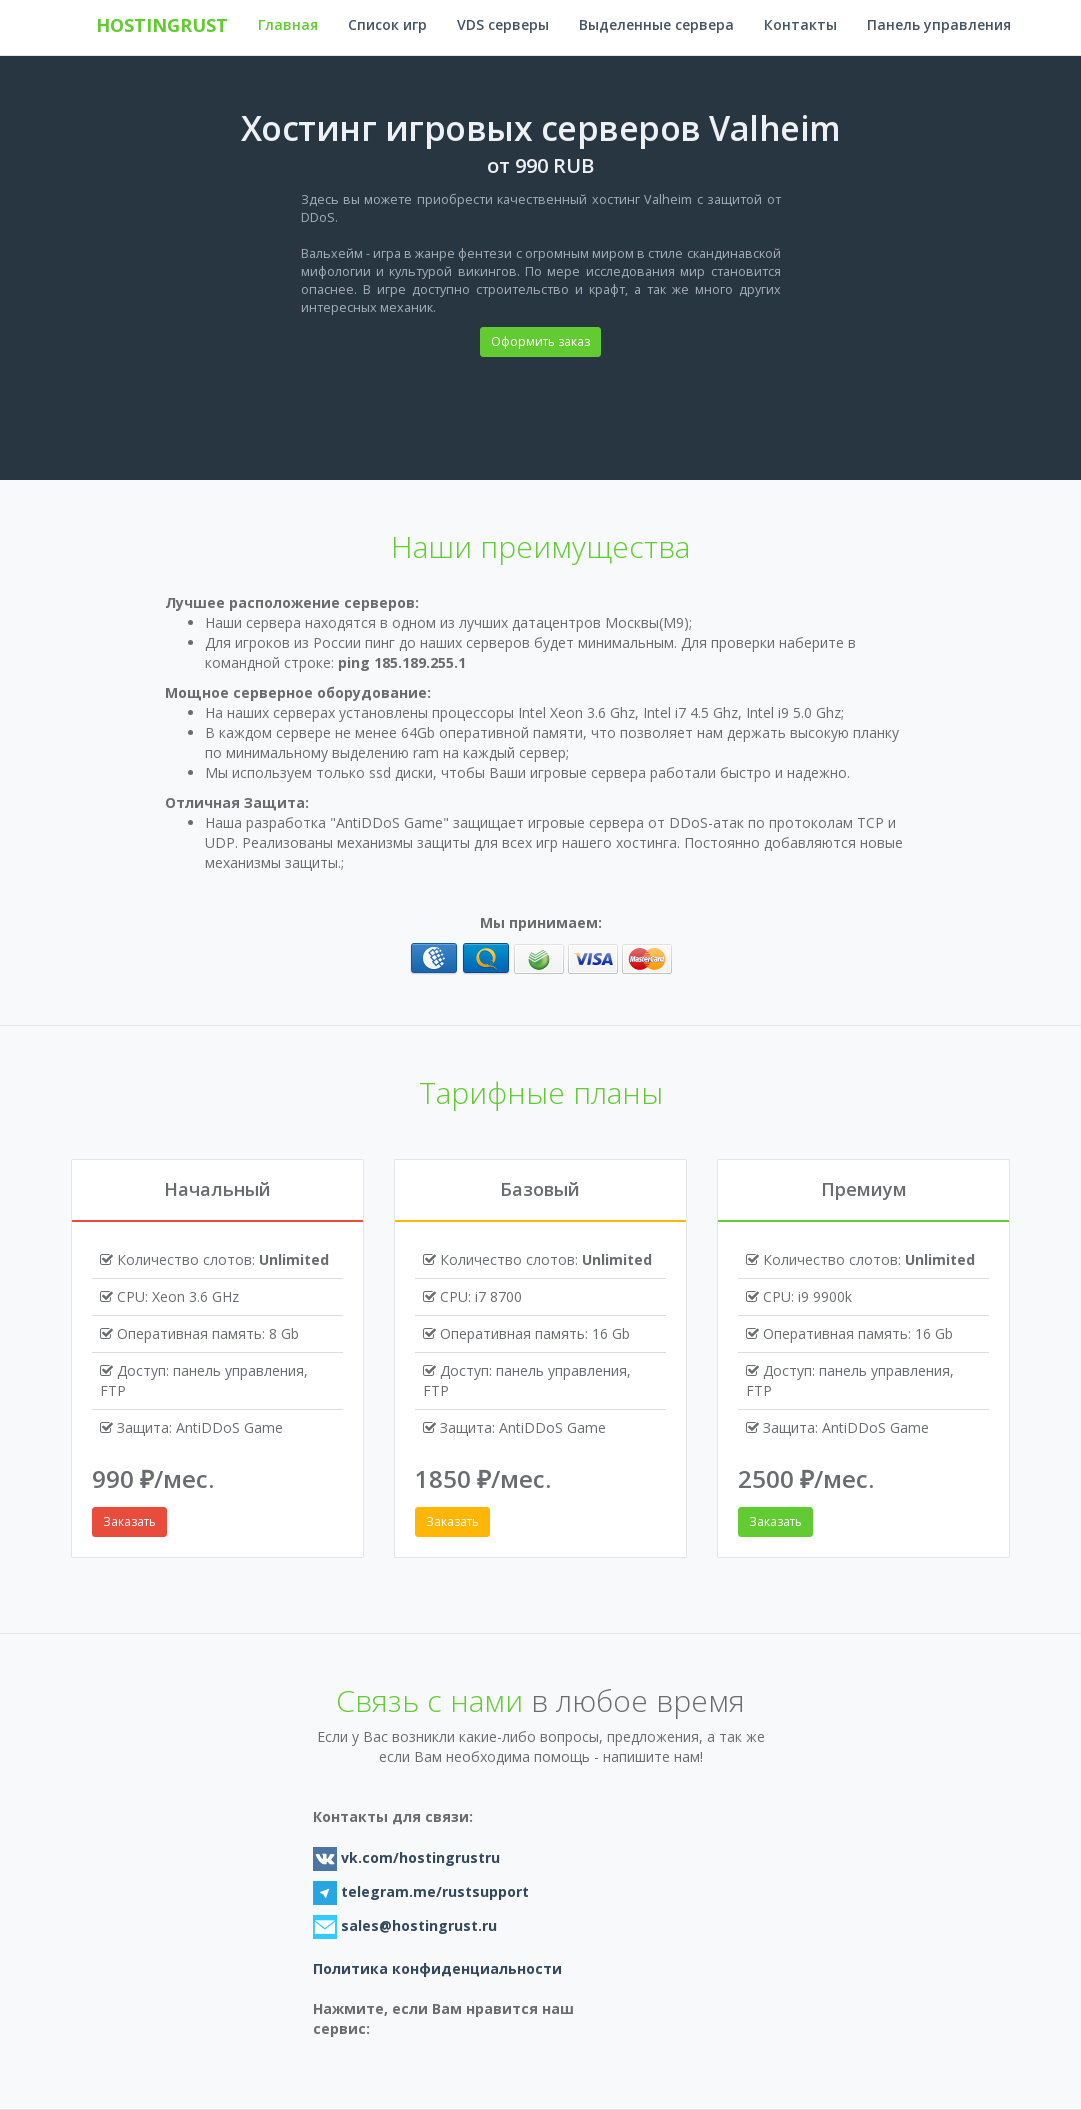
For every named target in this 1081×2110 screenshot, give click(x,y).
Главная (288, 24)
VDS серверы (503, 24)
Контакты (800, 24)
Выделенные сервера (656, 24)
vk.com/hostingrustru (418, 1857)
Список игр (387, 24)
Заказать (129, 1521)
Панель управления (939, 24)
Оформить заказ (540, 341)
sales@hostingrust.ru (419, 1925)
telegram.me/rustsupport (433, 1891)
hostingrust (162, 25)
